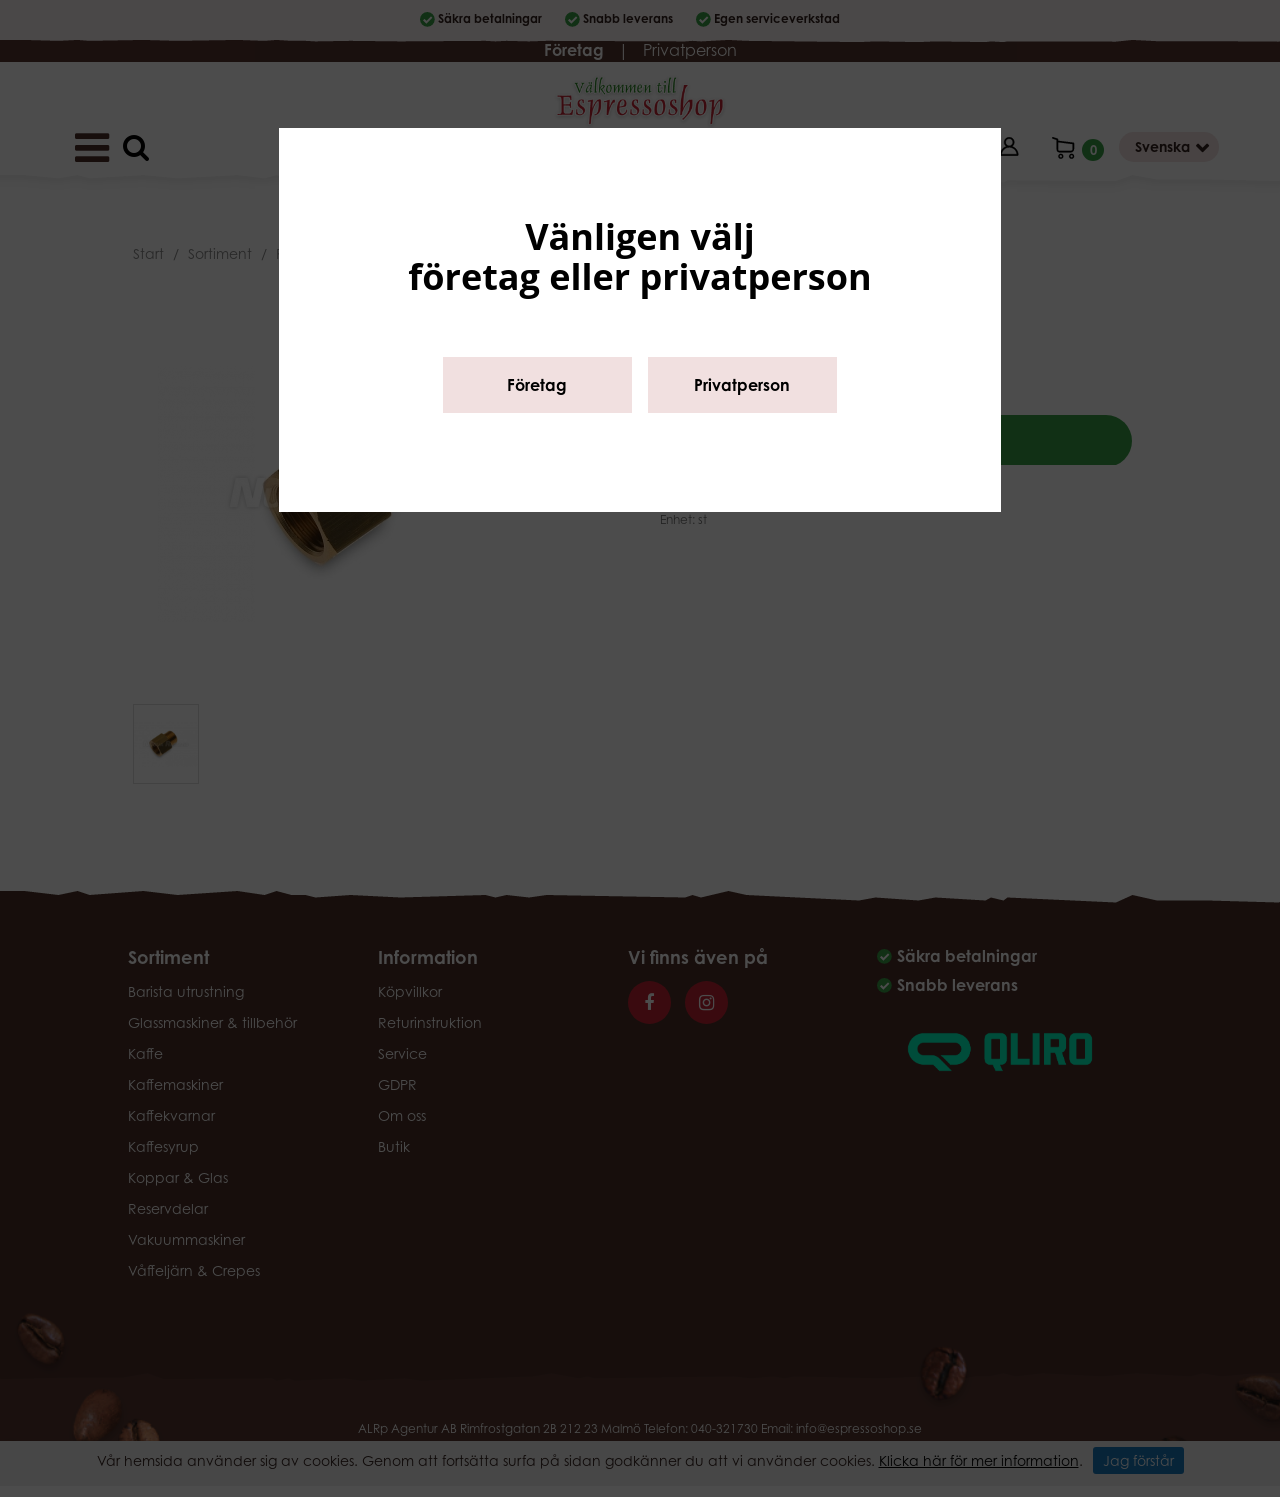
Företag (537, 385)
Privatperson (742, 385)
